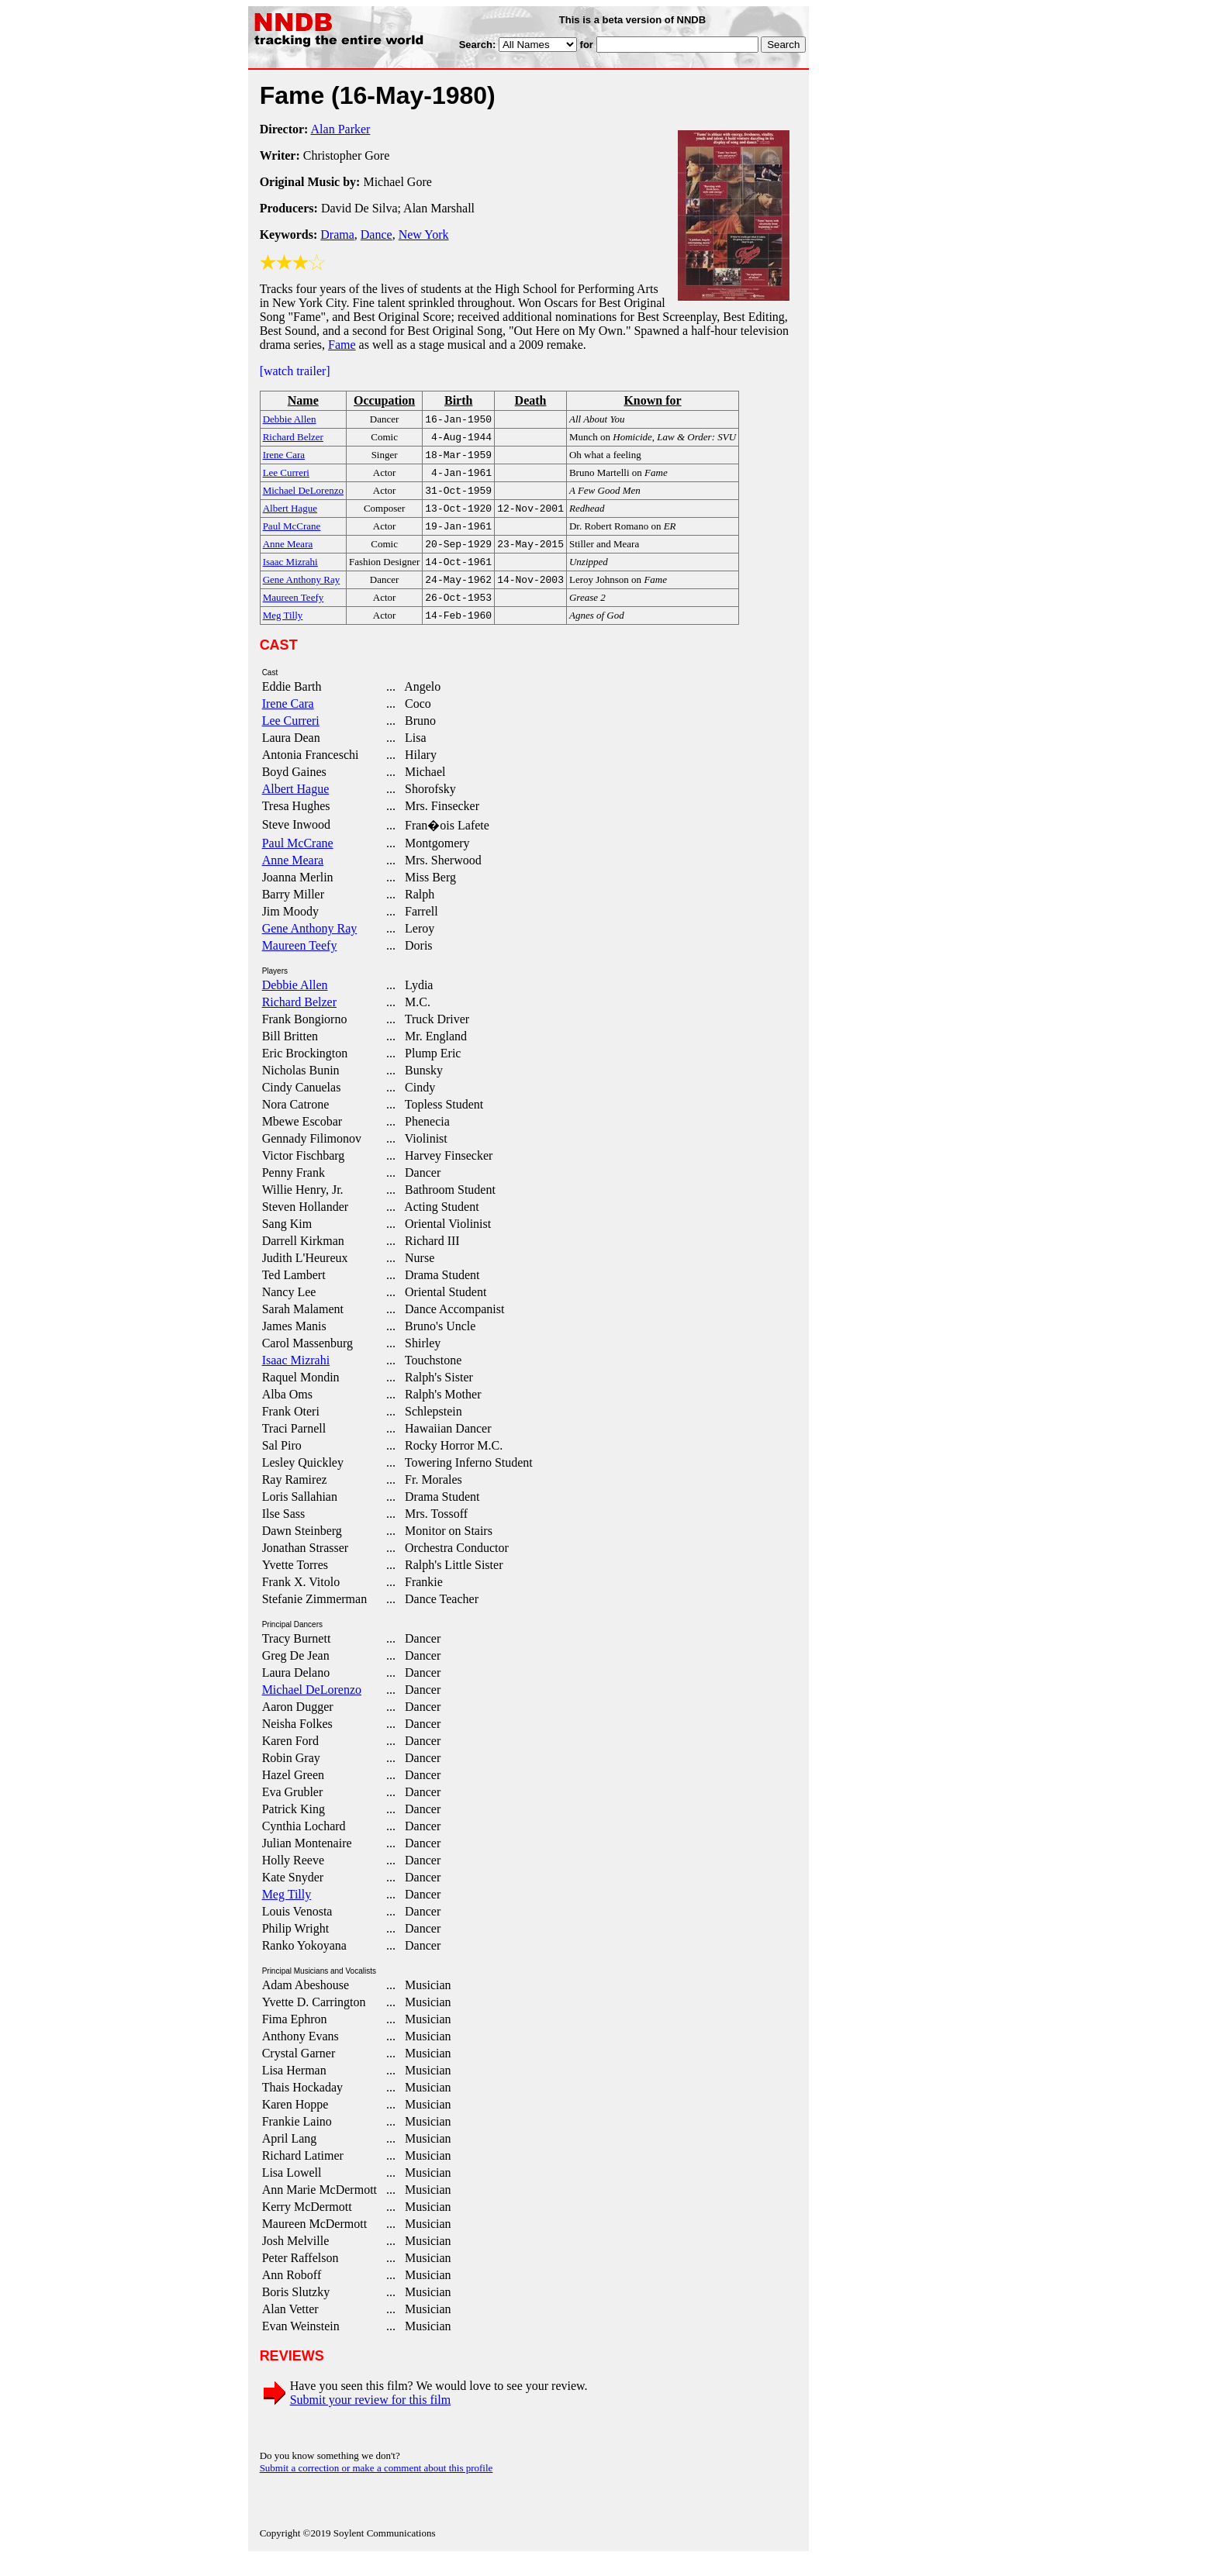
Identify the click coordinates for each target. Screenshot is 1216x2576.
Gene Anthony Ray (310, 946)
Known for (652, 400)
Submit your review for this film (370, 2418)
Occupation (384, 400)
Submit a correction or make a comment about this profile (376, 2486)
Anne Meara (293, 878)
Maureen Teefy (299, 964)
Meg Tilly (287, 1912)
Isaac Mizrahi (296, 1378)
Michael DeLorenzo (311, 1708)
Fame (342, 344)
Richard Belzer (299, 1020)
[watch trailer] (295, 371)
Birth (458, 400)
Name (303, 400)
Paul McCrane (297, 861)
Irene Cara (288, 722)
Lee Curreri (291, 739)
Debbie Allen (295, 1003)
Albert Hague (296, 807)
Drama (337, 234)
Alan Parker (341, 129)
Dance (376, 234)
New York (424, 234)
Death (531, 400)
